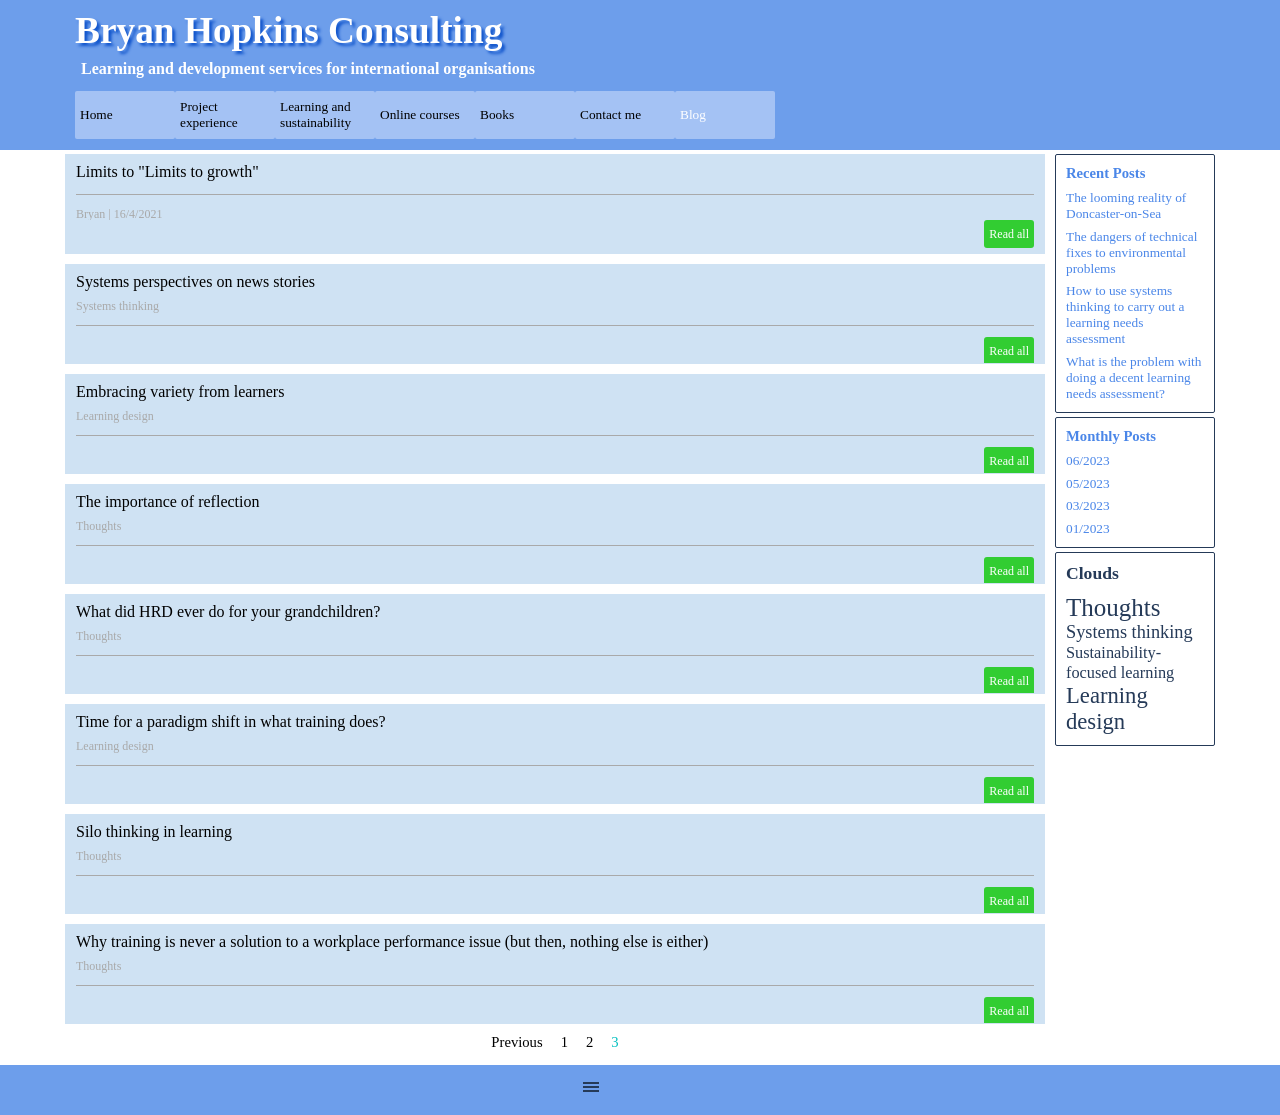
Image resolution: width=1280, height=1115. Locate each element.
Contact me (610, 114)
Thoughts (98, 526)
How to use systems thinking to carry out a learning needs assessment (1125, 314)
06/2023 (1088, 460)
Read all (1009, 234)
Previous (516, 1042)
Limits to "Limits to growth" (167, 171)
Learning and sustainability (315, 114)
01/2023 (1088, 528)
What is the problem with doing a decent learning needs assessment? (1133, 377)
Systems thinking (117, 306)
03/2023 (1088, 505)
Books (497, 114)
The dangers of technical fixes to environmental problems (1131, 252)
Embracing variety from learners (180, 391)
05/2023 (1088, 483)
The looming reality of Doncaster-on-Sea (1126, 205)
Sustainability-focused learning (1120, 662)
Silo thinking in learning (154, 831)
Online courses (420, 114)
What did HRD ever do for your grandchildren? (228, 611)
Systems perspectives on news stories (195, 281)
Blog (693, 114)
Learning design (115, 416)
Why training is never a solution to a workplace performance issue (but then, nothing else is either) (392, 941)
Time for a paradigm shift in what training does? (231, 721)
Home (96, 114)
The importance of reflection (167, 501)
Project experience (209, 114)
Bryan (90, 214)
